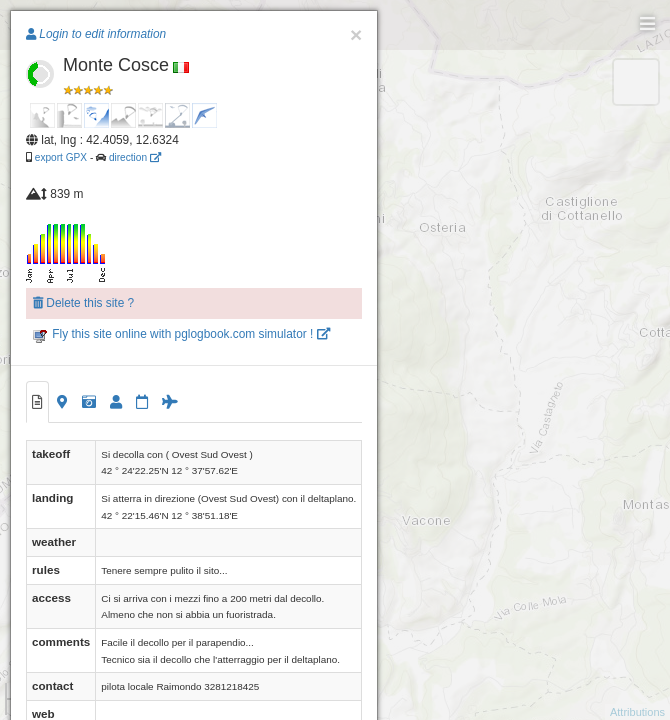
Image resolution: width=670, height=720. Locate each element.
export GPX (61, 157)
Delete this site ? (83, 303)
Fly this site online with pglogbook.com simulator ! (181, 334)
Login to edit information (96, 34)
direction (135, 157)
